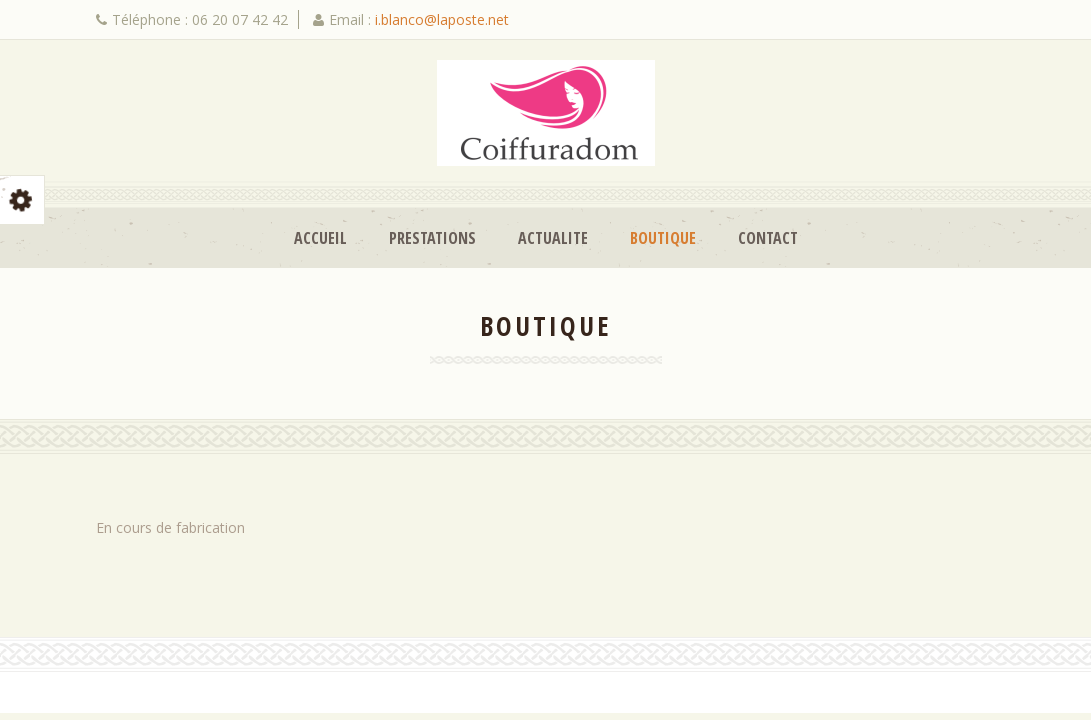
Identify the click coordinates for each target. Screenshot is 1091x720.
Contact (768, 238)
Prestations (432, 238)
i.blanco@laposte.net (442, 19)
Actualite (553, 238)
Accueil (320, 238)
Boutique (663, 238)
